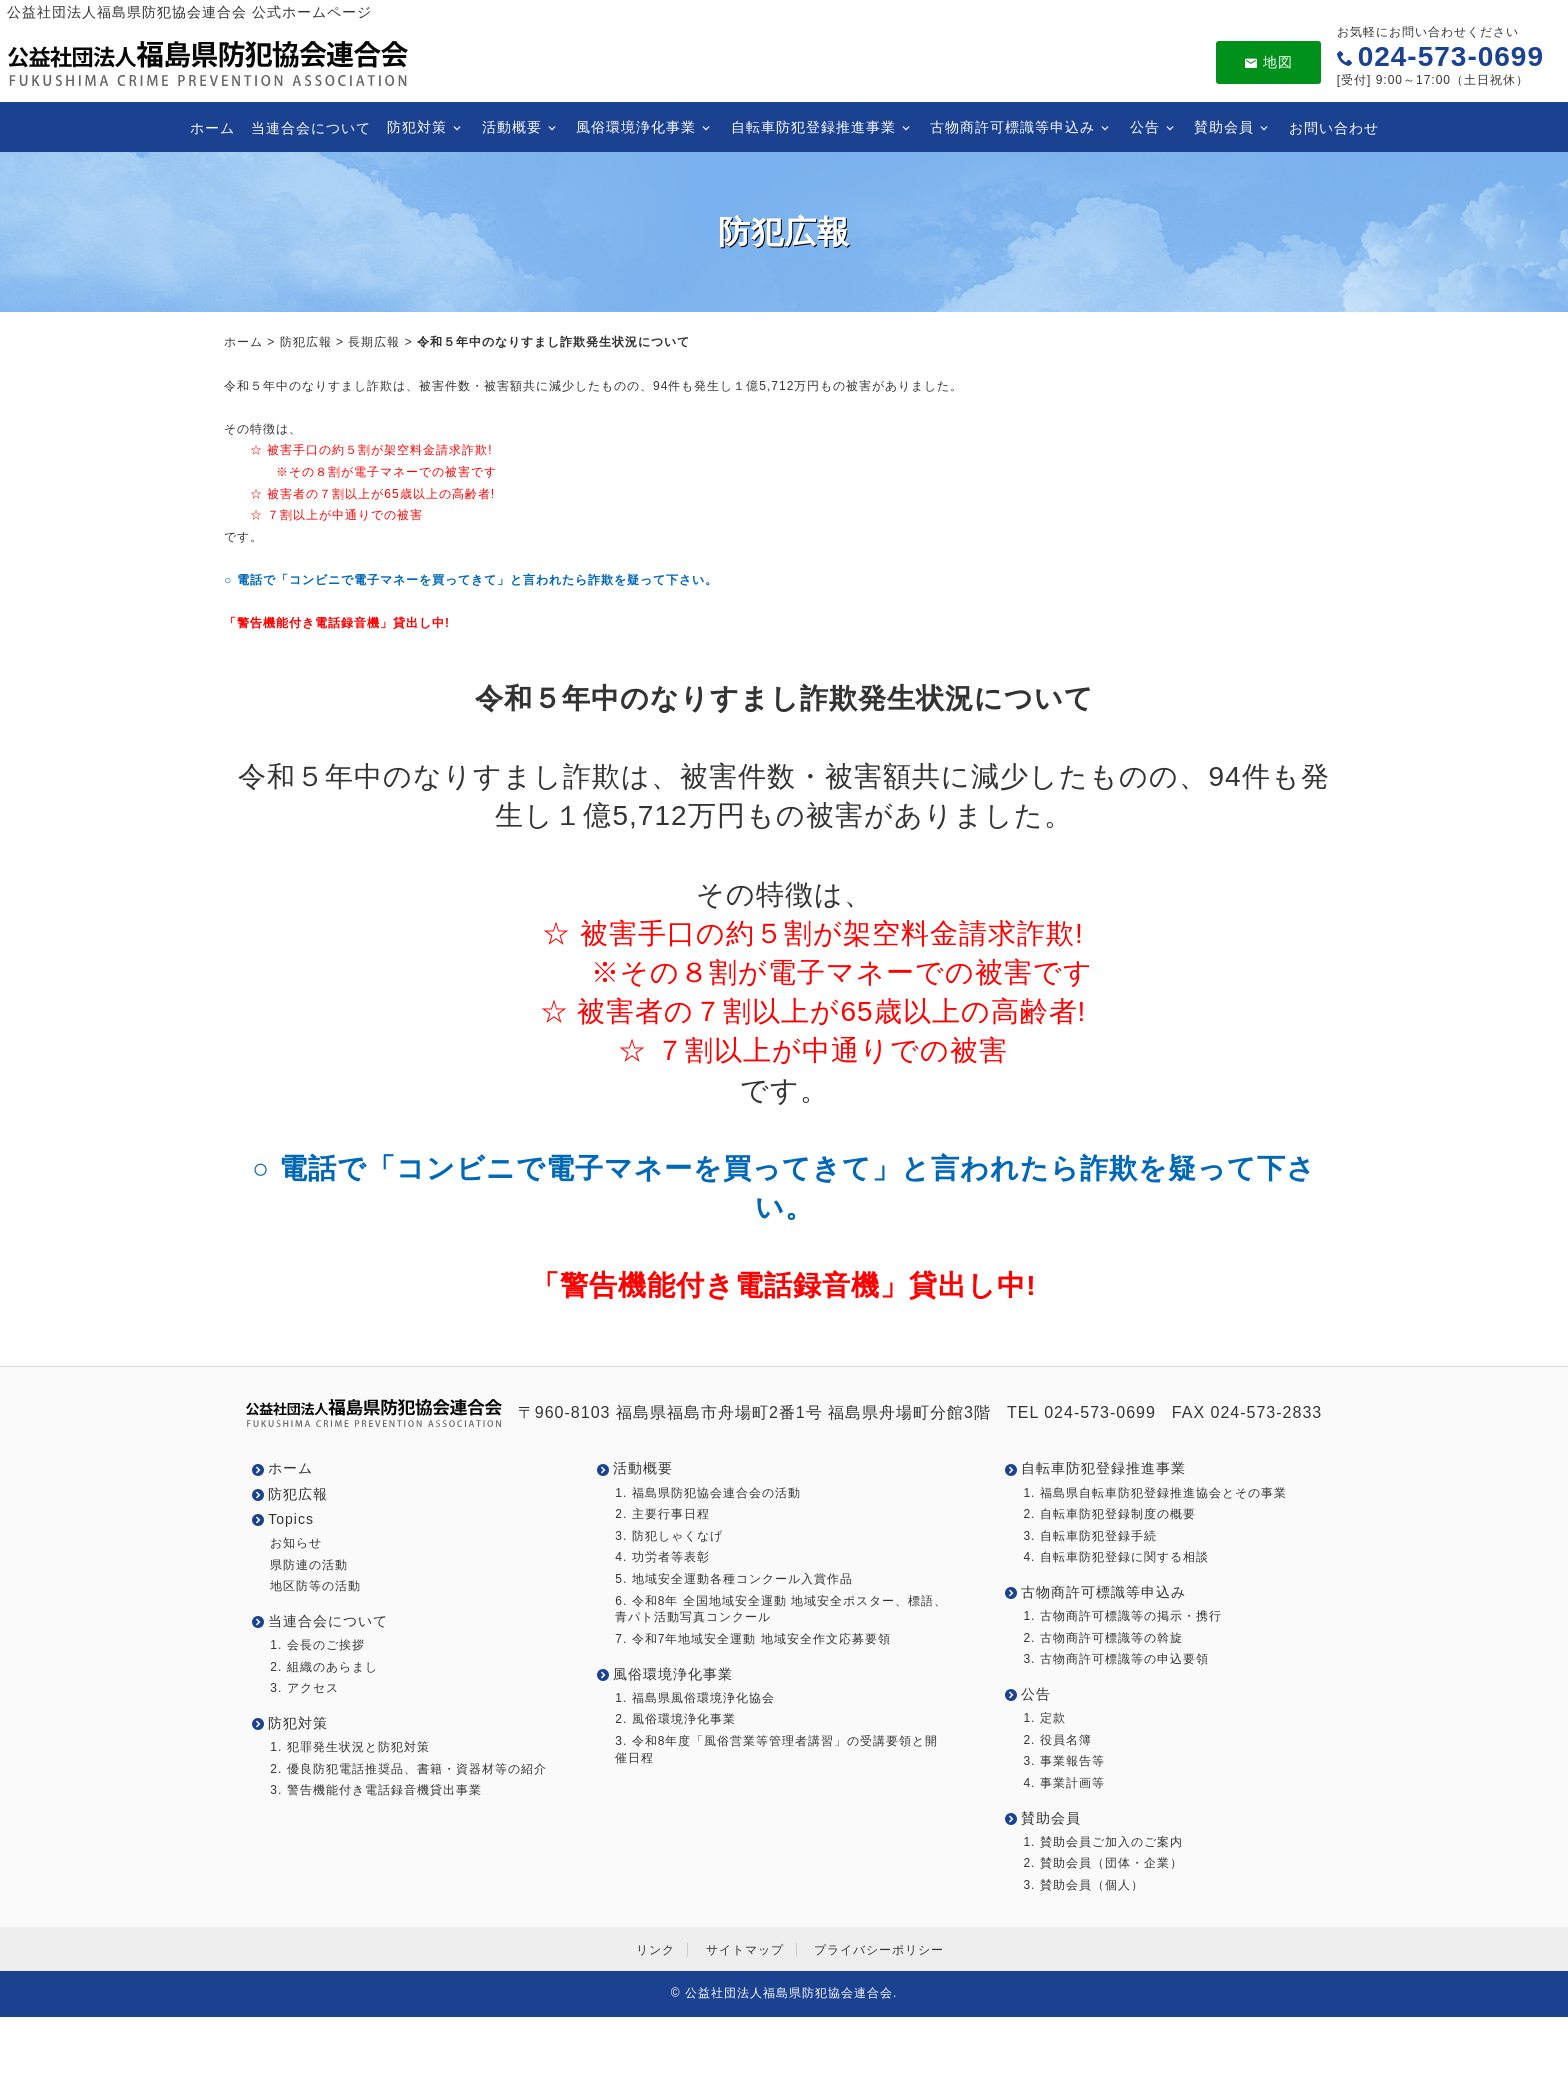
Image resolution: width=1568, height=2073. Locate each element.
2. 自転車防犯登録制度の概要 (1109, 1514)
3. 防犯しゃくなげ (668, 1536)
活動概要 (511, 127)
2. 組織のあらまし (323, 1667)
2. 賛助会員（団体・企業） (1102, 1863)
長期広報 (374, 342)
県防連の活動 (309, 1565)
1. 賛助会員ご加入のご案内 (1102, 1842)
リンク (655, 1950)
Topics (291, 1519)
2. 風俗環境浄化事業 (675, 1719)
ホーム (212, 127)
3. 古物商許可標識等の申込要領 (1115, 1659)
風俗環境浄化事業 (636, 127)
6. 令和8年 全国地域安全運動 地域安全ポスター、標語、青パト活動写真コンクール (781, 1609)
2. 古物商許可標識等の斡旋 (1102, 1638)
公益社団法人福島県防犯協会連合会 (789, 1993)
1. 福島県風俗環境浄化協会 (694, 1698)
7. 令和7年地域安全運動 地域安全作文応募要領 (752, 1639)
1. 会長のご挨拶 (317, 1645)
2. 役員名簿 (1057, 1740)
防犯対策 (417, 127)
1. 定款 (1044, 1718)
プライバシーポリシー (879, 1950)
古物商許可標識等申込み (1012, 127)
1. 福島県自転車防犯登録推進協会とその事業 (1154, 1493)
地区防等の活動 (315, 1586)
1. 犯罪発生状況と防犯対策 (349, 1747)
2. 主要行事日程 (662, 1514)
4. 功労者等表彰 (662, 1557)
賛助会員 (1224, 127)
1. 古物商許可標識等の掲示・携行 (1122, 1616)
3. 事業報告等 (1063, 1761)
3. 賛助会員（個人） (1083, 1885)
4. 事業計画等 (1063, 1783)
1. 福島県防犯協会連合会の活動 (707, 1493)
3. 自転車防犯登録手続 (1089, 1536)
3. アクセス (304, 1688)
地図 (1268, 62)
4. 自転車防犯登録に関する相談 (1115, 1557)
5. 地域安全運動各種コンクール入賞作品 (733, 1579)
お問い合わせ (1333, 127)
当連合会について (311, 127)
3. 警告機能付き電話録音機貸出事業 (375, 1790)
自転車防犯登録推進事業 (812, 127)
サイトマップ (745, 1950)
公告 (1144, 127)
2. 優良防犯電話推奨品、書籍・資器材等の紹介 (408, 1769)
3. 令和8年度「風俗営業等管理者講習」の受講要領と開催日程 (776, 1749)
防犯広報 (306, 342)
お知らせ (296, 1543)
